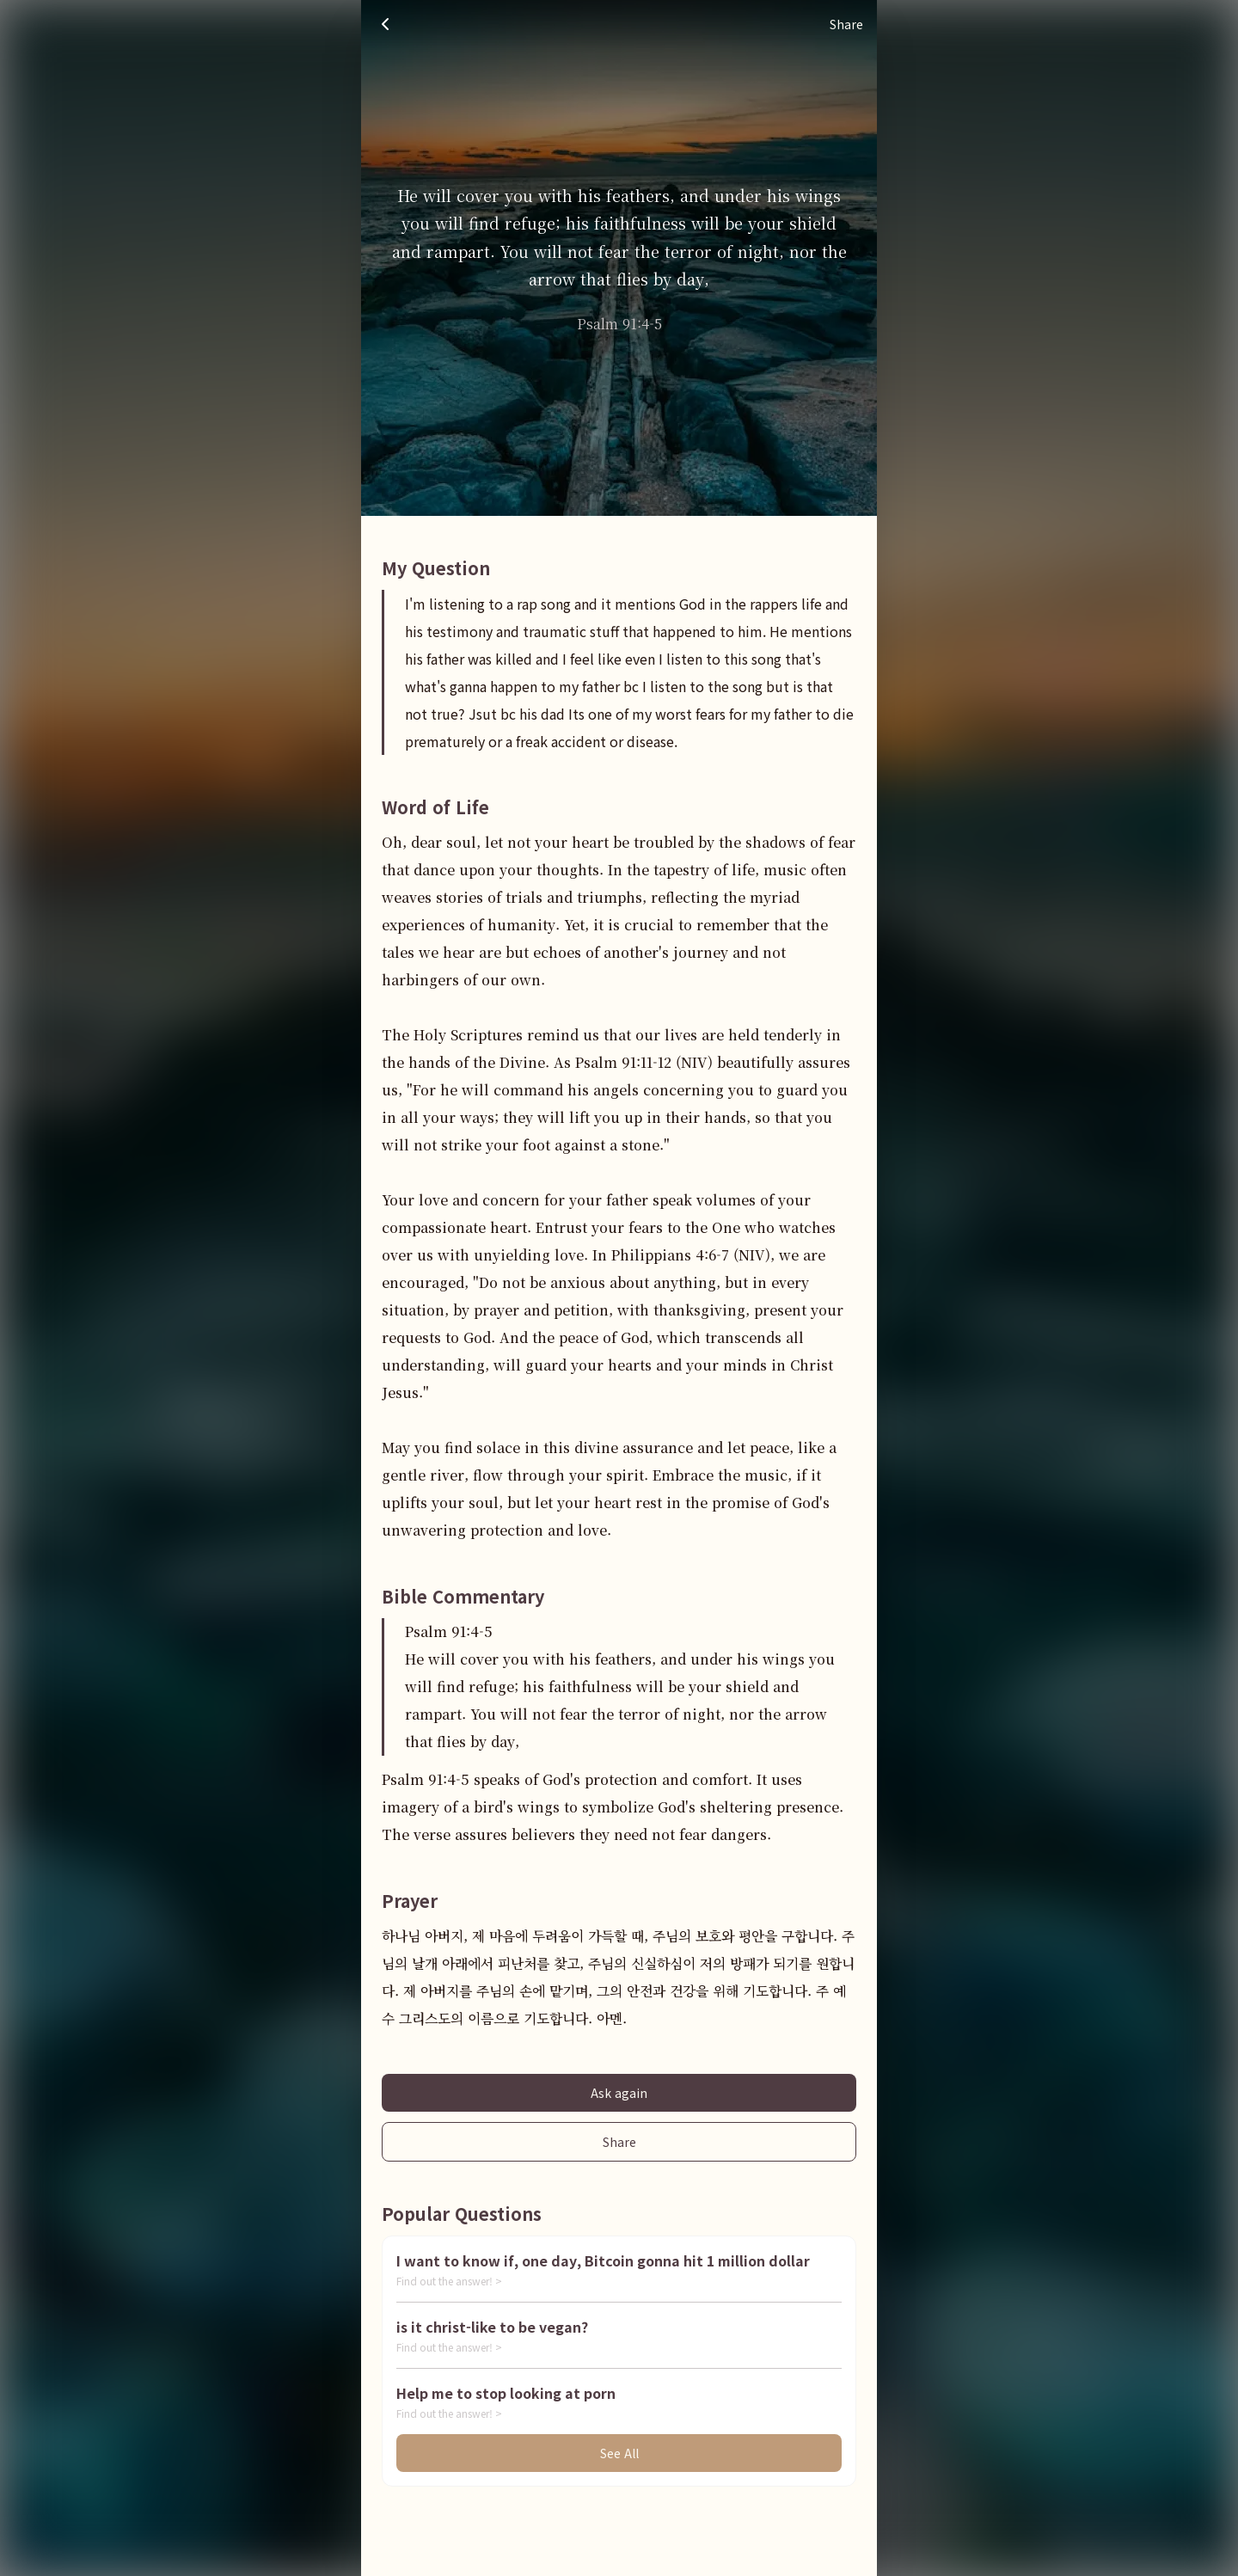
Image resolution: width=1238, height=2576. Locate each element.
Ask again (619, 2092)
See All (619, 2453)
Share (619, 2141)
